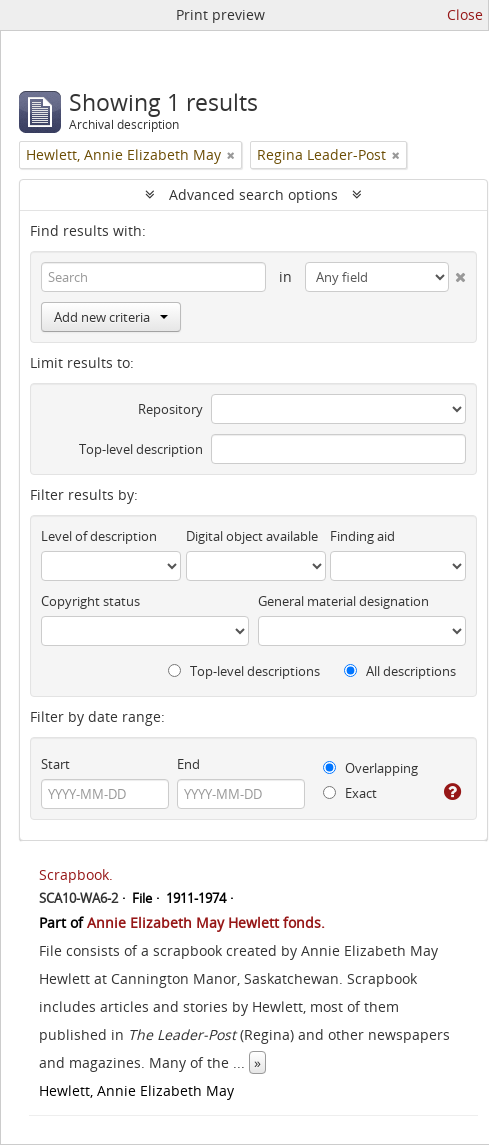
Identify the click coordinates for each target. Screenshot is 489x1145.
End (188, 764)
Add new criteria (111, 317)
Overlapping (370, 768)
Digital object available (252, 536)
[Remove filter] (231, 155)
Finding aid (362, 536)
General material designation (343, 601)
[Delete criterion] (457, 273)
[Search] (153, 277)
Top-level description (141, 449)
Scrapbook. (76, 874)
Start (55, 764)
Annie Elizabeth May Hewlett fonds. (206, 922)
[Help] (452, 792)
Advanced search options (253, 194)
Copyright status (90, 601)
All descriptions (400, 671)
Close (465, 14)
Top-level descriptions (244, 671)
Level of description (99, 536)
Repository (170, 409)
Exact (350, 793)
